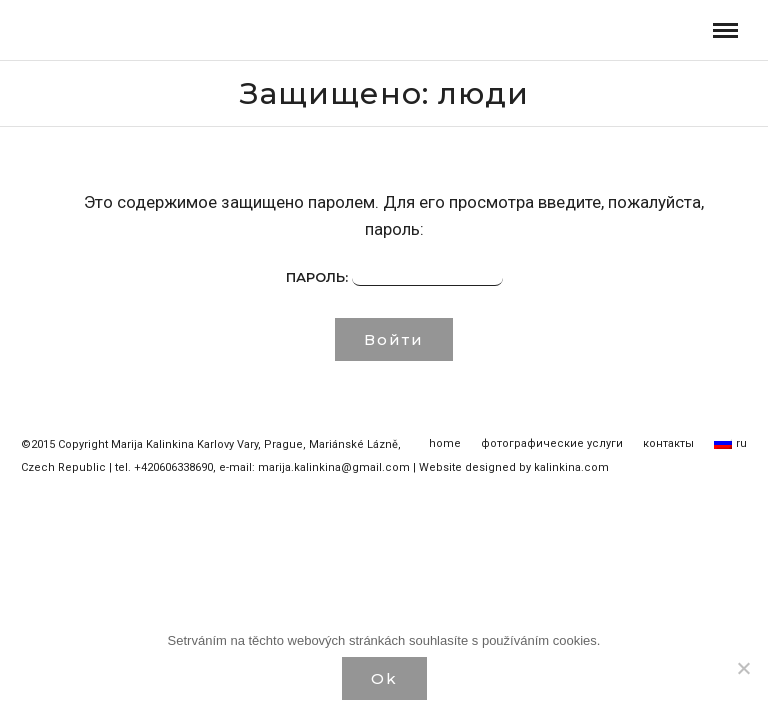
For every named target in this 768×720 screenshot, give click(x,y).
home (445, 443)
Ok (384, 678)
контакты (668, 443)
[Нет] (743, 668)
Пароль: (394, 277)
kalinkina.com (571, 467)
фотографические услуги (552, 443)
